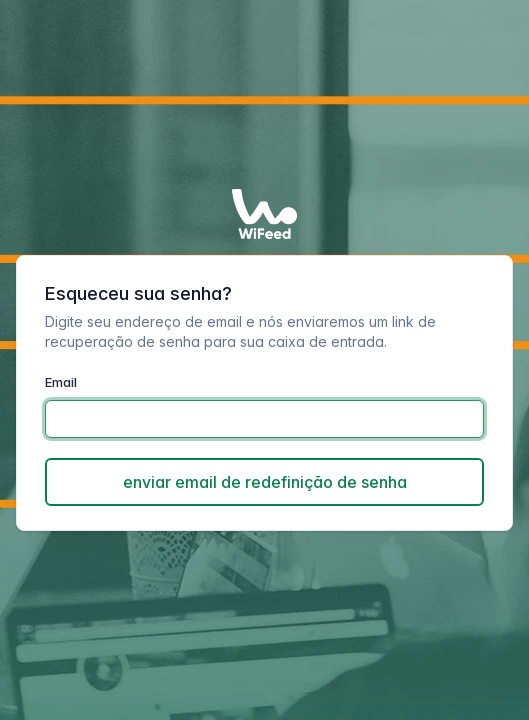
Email (61, 382)
